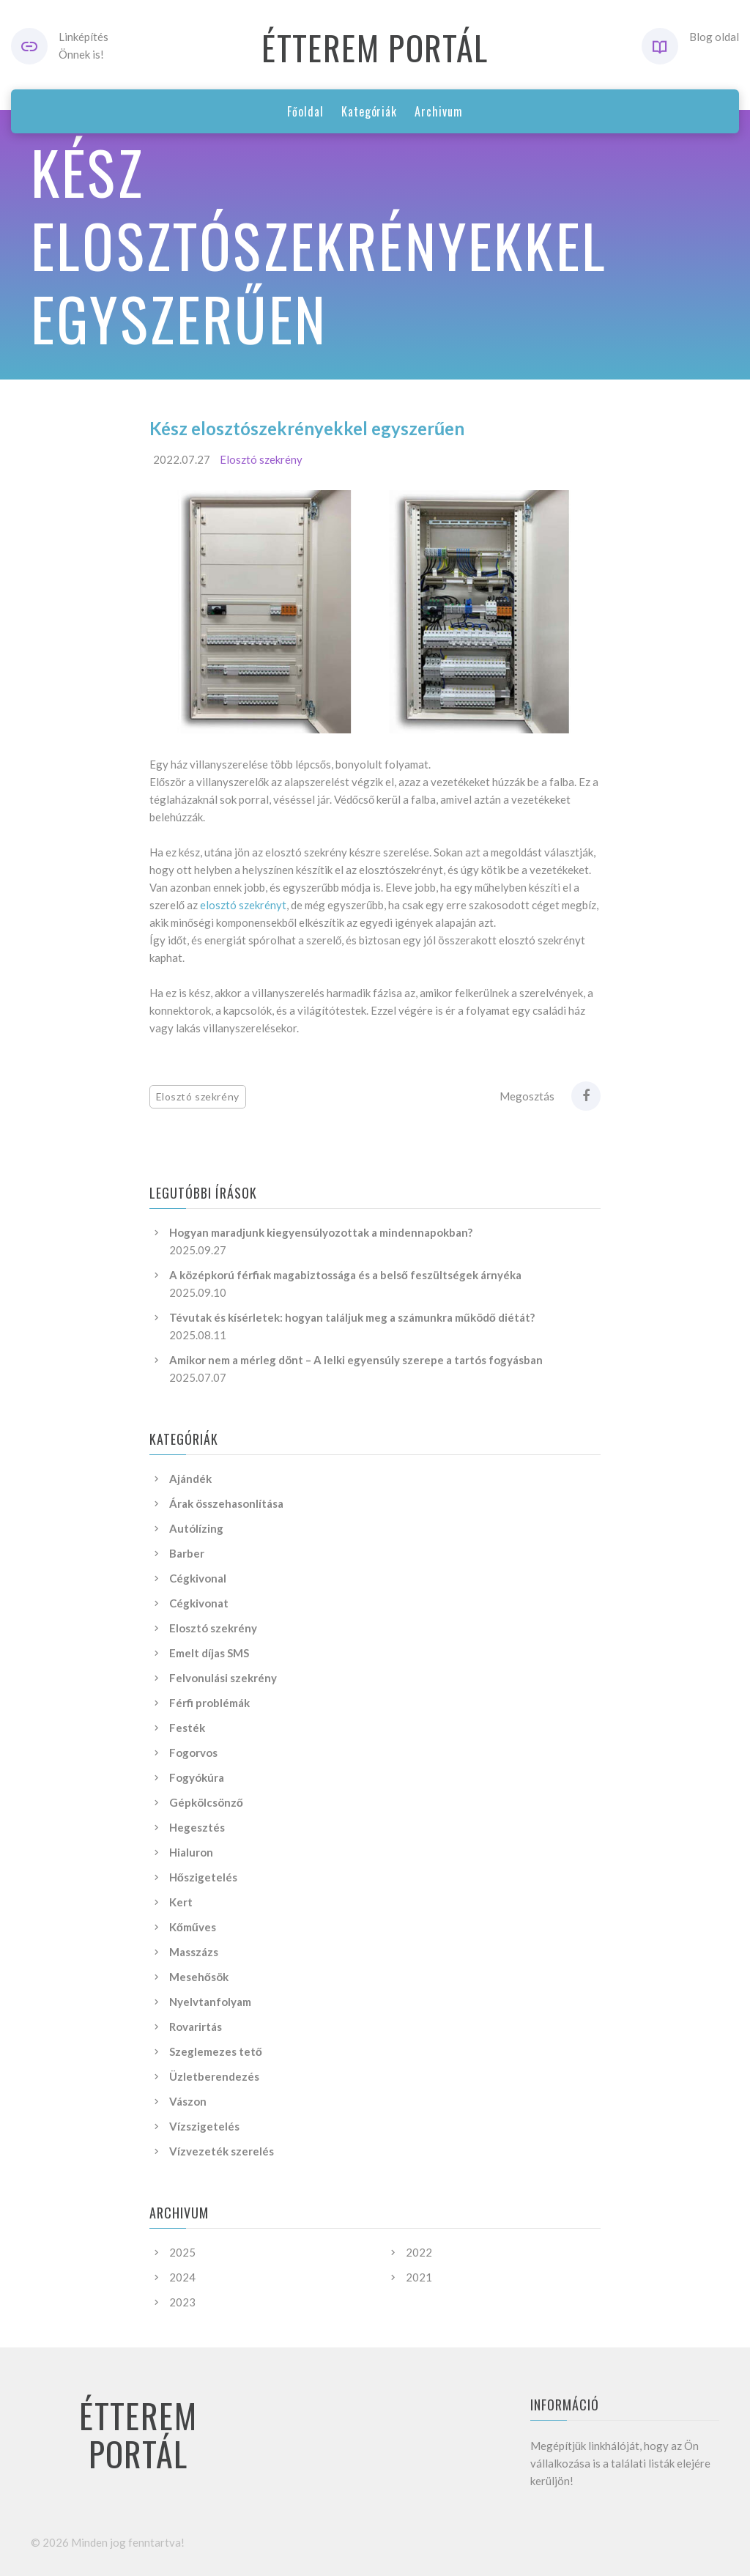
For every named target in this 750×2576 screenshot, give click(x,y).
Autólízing (196, 1528)
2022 (419, 2252)
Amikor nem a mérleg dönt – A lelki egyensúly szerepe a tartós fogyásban (356, 1359)
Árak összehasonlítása (226, 1503)
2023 (182, 2302)
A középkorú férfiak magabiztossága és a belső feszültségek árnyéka (345, 1274)
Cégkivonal (197, 1578)
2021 (419, 2277)
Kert (181, 1902)
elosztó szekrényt (243, 904)
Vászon (188, 2101)
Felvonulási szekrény (223, 1677)
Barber (186, 1553)
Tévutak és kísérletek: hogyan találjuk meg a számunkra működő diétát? (352, 1317)
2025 (182, 2252)
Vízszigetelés (204, 2126)
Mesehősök (199, 1976)
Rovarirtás (195, 2026)
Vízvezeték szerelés (221, 2151)
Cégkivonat (199, 1603)
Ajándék (190, 1478)
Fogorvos (193, 1752)
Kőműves (192, 1926)
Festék (187, 1727)
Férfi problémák (209, 1702)
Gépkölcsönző (206, 1802)
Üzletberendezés (214, 2076)
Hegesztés (197, 1827)
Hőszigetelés (203, 1877)
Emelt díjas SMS (209, 1652)
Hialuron (191, 1852)
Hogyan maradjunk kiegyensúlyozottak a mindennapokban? (320, 1232)
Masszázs (193, 1951)
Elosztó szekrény (261, 459)
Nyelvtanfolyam (210, 2001)
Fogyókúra (196, 1777)
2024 (182, 2277)
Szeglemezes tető (215, 2051)
